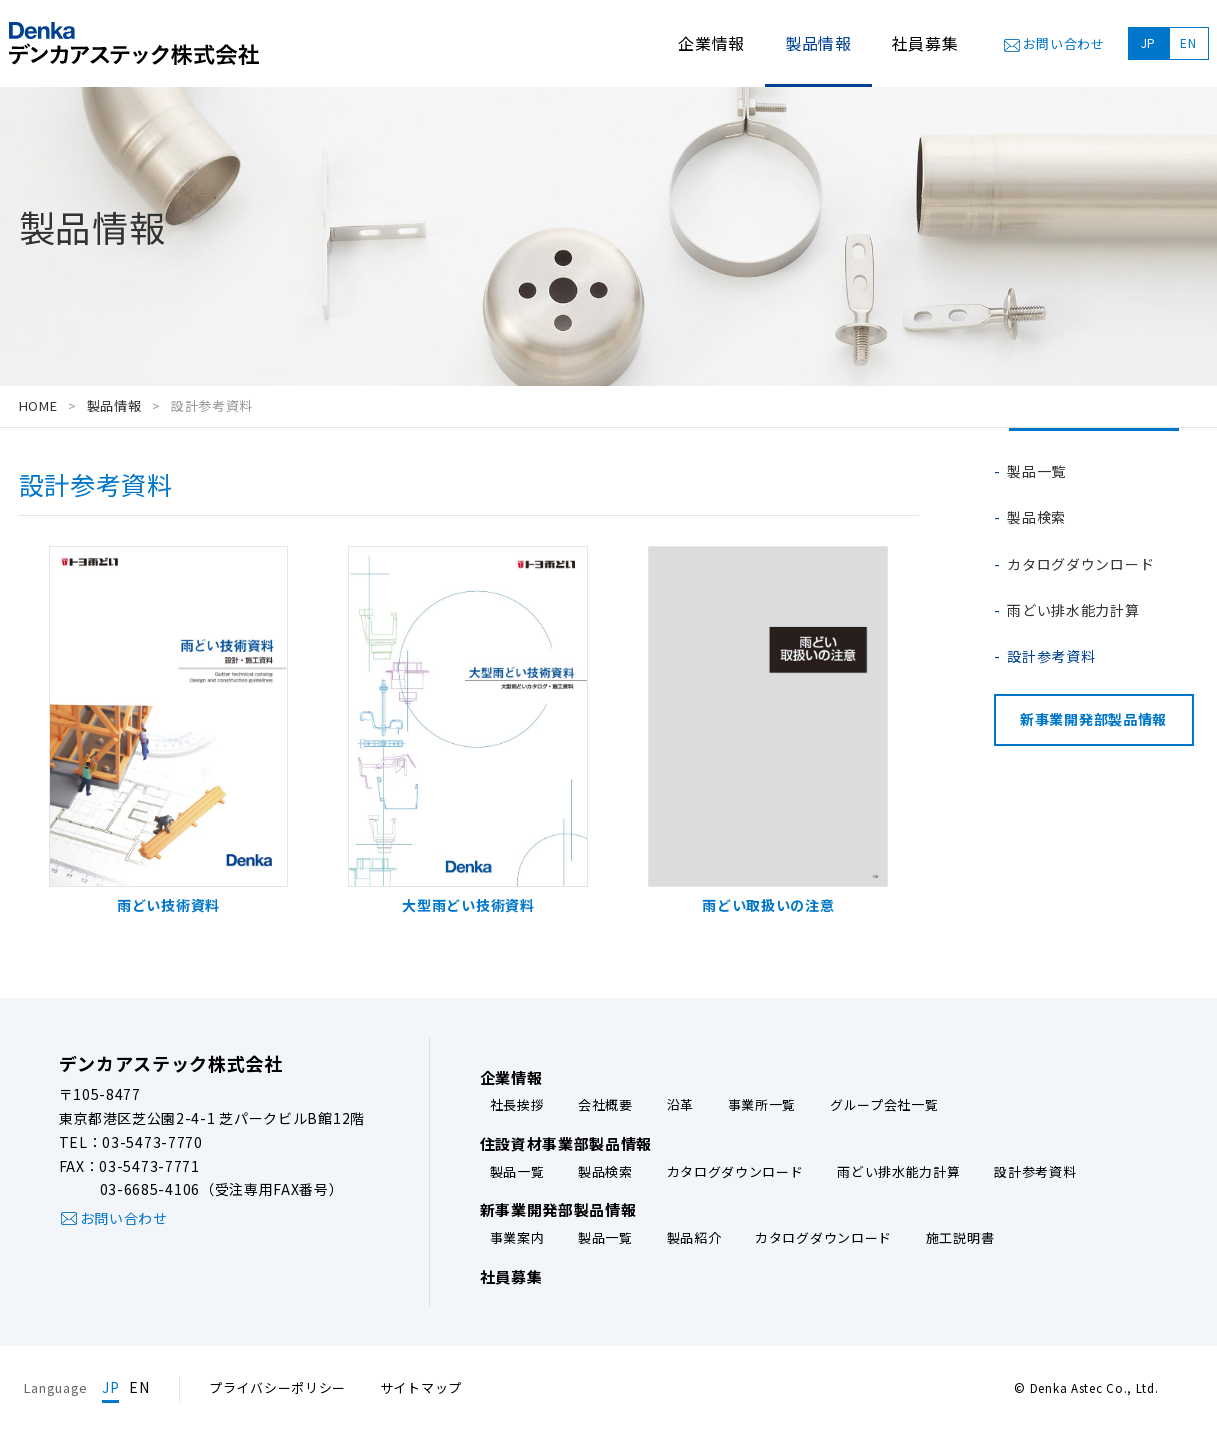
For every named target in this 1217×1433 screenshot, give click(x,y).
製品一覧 (1036, 471)
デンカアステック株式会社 (171, 1063)
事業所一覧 (762, 1105)
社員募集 (925, 43)
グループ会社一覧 (884, 1105)
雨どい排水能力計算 (1073, 610)
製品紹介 (694, 1238)
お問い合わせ (1064, 43)
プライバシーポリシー (277, 1387)
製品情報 (114, 405)
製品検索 (1036, 517)
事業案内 (517, 1238)
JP (1148, 42)
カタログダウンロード (1080, 564)
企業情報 (711, 43)
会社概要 (605, 1105)
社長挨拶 (517, 1105)
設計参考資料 (1051, 656)
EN (1188, 42)
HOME (38, 405)
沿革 (680, 1105)
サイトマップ (421, 1387)
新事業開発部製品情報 (1093, 719)
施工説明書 (960, 1238)
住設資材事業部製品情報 (566, 1144)
